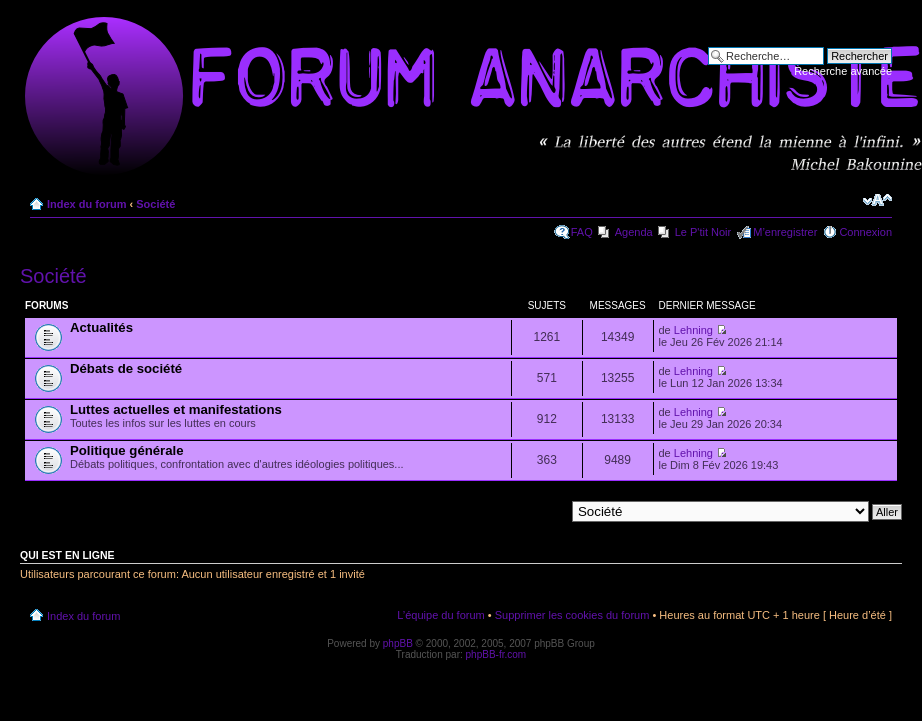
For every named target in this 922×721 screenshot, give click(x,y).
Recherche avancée (843, 71)
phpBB (398, 643)
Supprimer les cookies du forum (572, 615)
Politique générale (127, 450)
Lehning (693, 330)
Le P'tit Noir (703, 232)
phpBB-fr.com (496, 654)
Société (155, 204)
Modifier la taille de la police (877, 200)
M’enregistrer (785, 232)
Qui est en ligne (67, 555)
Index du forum (86, 204)
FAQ (582, 232)
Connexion (865, 232)
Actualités (101, 327)
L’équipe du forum (440, 615)
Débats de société (126, 368)
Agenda (634, 232)
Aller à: (547, 511)
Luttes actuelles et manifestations (176, 409)
